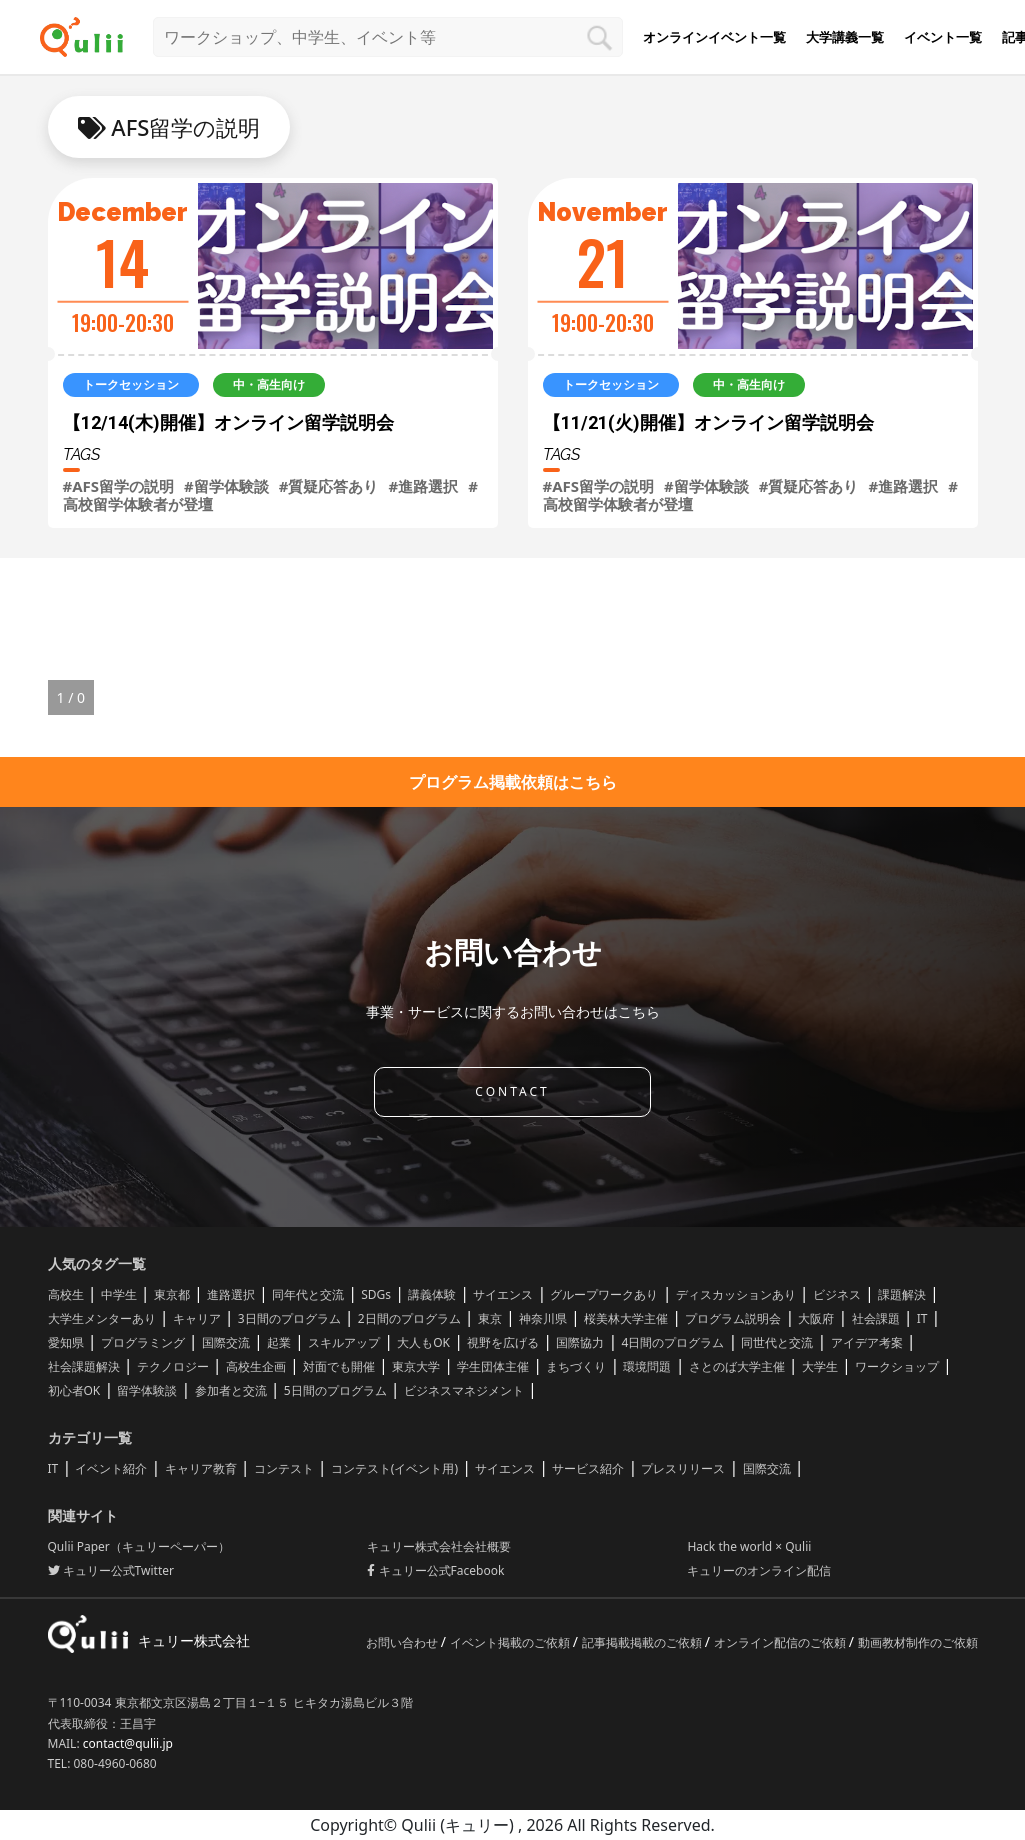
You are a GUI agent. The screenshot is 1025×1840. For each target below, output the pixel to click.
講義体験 (432, 1294)
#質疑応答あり (329, 486)
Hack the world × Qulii (749, 1546)
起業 (279, 1342)
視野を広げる (503, 1342)
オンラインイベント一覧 (714, 37)
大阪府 (816, 1318)
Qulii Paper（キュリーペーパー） (139, 1546)
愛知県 (66, 1342)
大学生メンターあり (102, 1318)
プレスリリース (683, 1468)
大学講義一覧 (845, 37)
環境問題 (647, 1366)
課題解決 (902, 1294)
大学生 (820, 1366)
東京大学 (416, 1366)
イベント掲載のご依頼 (511, 1642)
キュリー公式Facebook (435, 1570)
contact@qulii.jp (128, 1743)
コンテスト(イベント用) (394, 1468)
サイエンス (503, 1294)
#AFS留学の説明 (119, 486)
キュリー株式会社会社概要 (439, 1546)
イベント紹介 (111, 1468)
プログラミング (143, 1342)
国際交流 (226, 1342)
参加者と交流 (231, 1390)
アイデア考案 (867, 1342)
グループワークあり (604, 1294)
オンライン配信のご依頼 (781, 1642)
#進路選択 (423, 486)
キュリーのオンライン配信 (759, 1570)
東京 (490, 1318)
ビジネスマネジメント (464, 1390)
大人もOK (423, 1342)
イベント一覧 (943, 37)
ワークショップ (897, 1366)
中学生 (119, 1294)
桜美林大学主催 (626, 1318)
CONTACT (512, 1091)
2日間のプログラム (409, 1318)
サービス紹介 (588, 1468)
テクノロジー (173, 1366)
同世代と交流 (777, 1342)
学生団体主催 (493, 1366)
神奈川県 (543, 1318)
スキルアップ (344, 1342)
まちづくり (576, 1366)
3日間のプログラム (289, 1318)
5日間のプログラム (335, 1390)
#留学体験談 (226, 486)
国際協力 (580, 1342)
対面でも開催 (339, 1366)
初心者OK (74, 1390)
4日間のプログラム (672, 1342)
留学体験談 (147, 1390)
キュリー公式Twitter (111, 1570)
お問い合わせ (403, 1642)
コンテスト (284, 1468)
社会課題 (876, 1318)
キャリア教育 (201, 1468)
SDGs (376, 1294)
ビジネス (837, 1294)
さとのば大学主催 (737, 1366)
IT (922, 1318)
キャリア (197, 1318)
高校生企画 (256, 1366)
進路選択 (231, 1294)
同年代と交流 (308, 1294)
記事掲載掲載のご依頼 (643, 1642)
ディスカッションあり (736, 1294)
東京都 (172, 1294)
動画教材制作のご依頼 (918, 1642)
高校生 (66, 1294)
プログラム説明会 (733, 1318)
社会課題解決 (84, 1366)
